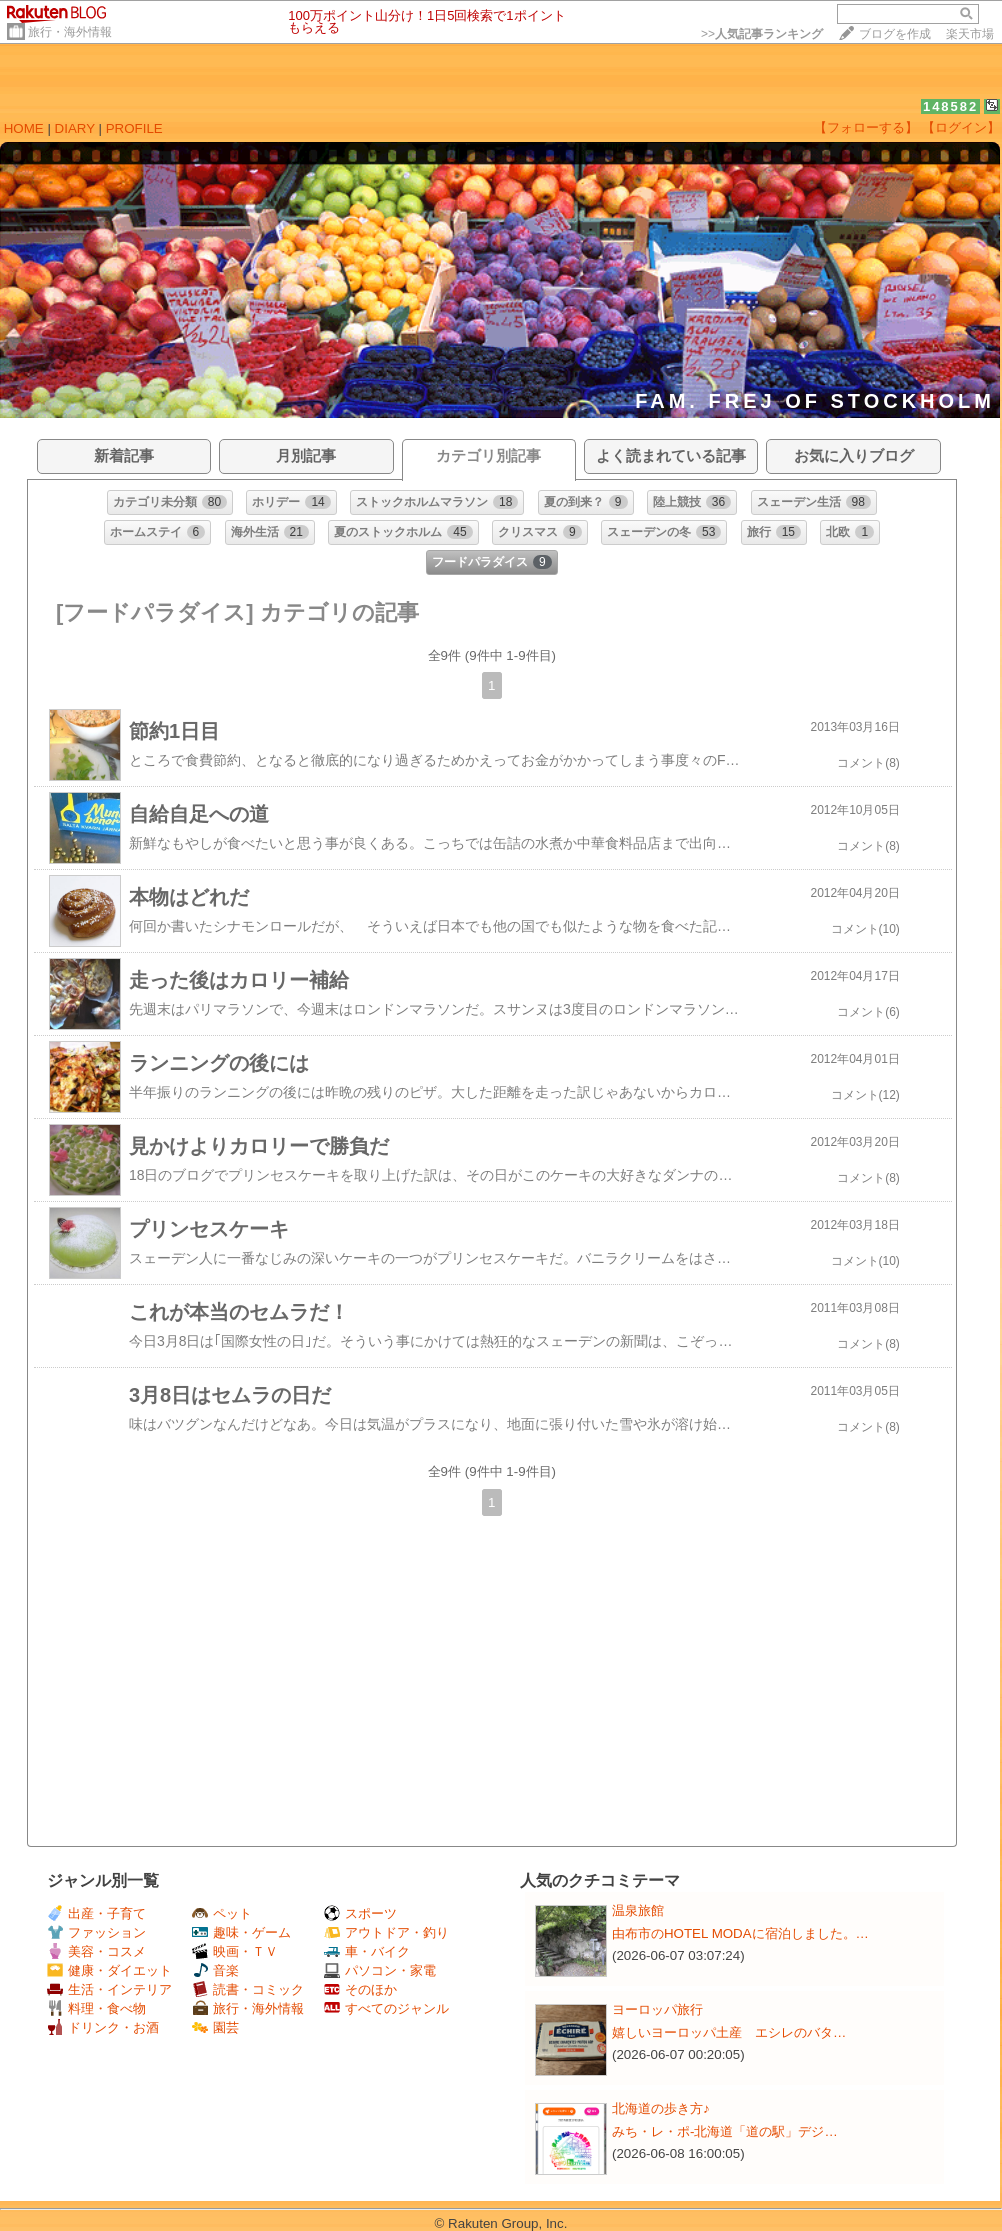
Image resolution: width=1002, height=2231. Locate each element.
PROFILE (134, 128)
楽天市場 (970, 34)
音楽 (215, 1970)
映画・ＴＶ (235, 1951)
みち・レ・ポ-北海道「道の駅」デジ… (725, 2131)
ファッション (96, 1932)
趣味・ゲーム (241, 1932)
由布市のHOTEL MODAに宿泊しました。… (740, 1933)
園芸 (215, 2027)
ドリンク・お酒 (103, 2027)
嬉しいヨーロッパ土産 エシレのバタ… (729, 2032)
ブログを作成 (895, 34)
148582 (950, 106)
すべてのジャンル (386, 2008)
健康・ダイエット (109, 1970)
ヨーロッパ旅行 (657, 2009)
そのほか (360, 1989)
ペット (222, 1913)
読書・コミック (248, 1989)
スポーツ (360, 1913)
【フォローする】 (866, 127)
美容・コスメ (96, 1951)
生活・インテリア (109, 1989)
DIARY (75, 128)
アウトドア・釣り (386, 1932)
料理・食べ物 (96, 2008)
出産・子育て (96, 1913)
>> (762, 34)
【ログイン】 (961, 127)
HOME (24, 128)
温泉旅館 (638, 1910)
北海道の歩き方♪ (661, 2108)
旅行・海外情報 (70, 32)
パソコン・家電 (380, 1970)
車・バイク (367, 1951)
